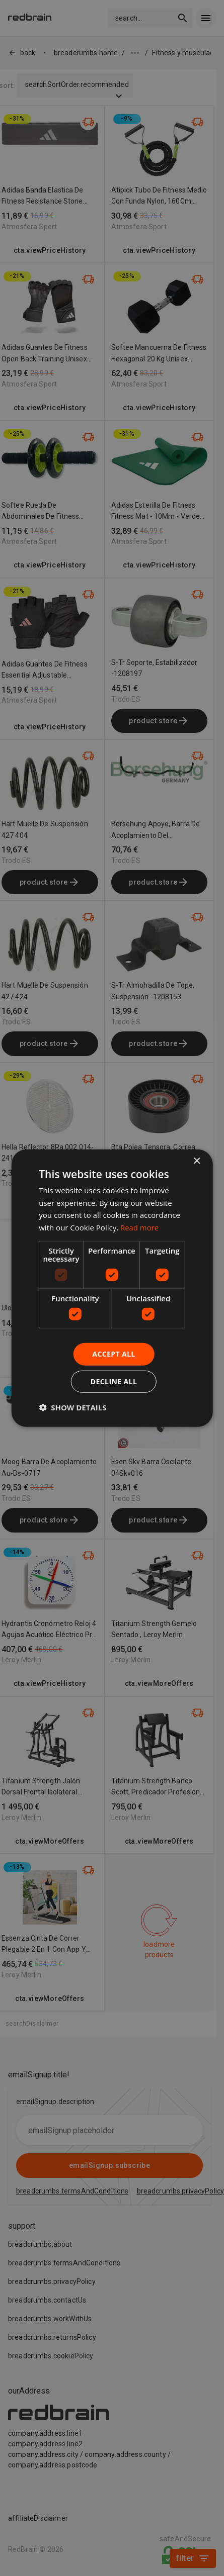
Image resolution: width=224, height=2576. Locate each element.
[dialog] (112, 1288)
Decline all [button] (114, 1381)
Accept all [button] (113, 1354)
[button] (72, 1407)
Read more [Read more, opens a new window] (139, 1227)
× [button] (196, 1161)
